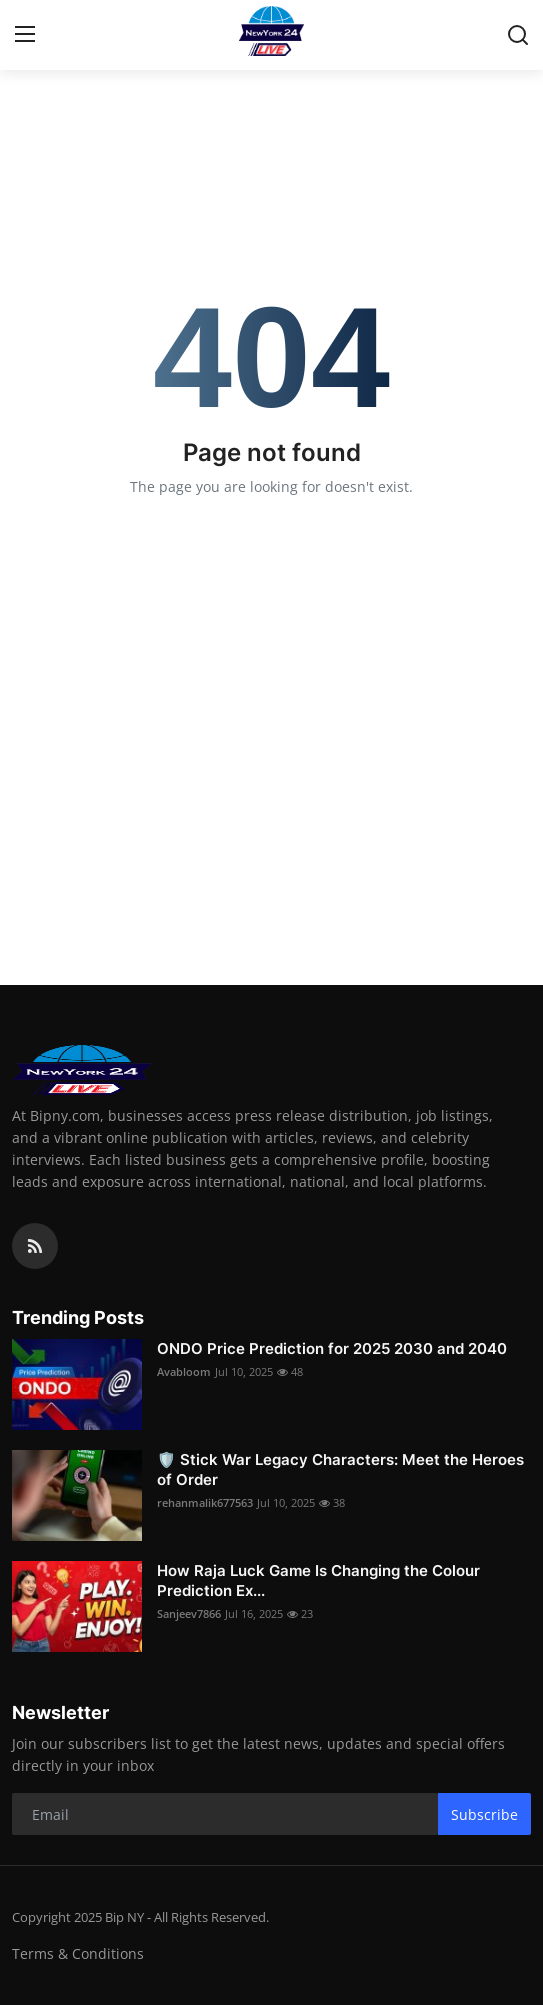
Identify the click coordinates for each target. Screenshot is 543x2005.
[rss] (35, 1246)
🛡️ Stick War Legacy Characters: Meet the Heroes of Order (340, 1469)
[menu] (25, 35)
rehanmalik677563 (205, 1502)
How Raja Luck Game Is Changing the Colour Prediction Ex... (318, 1580)
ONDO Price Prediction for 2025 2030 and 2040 (332, 1348)
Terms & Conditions (78, 1953)
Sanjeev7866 (189, 1613)
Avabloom (184, 1371)
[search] (518, 35)
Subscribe (484, 1814)
